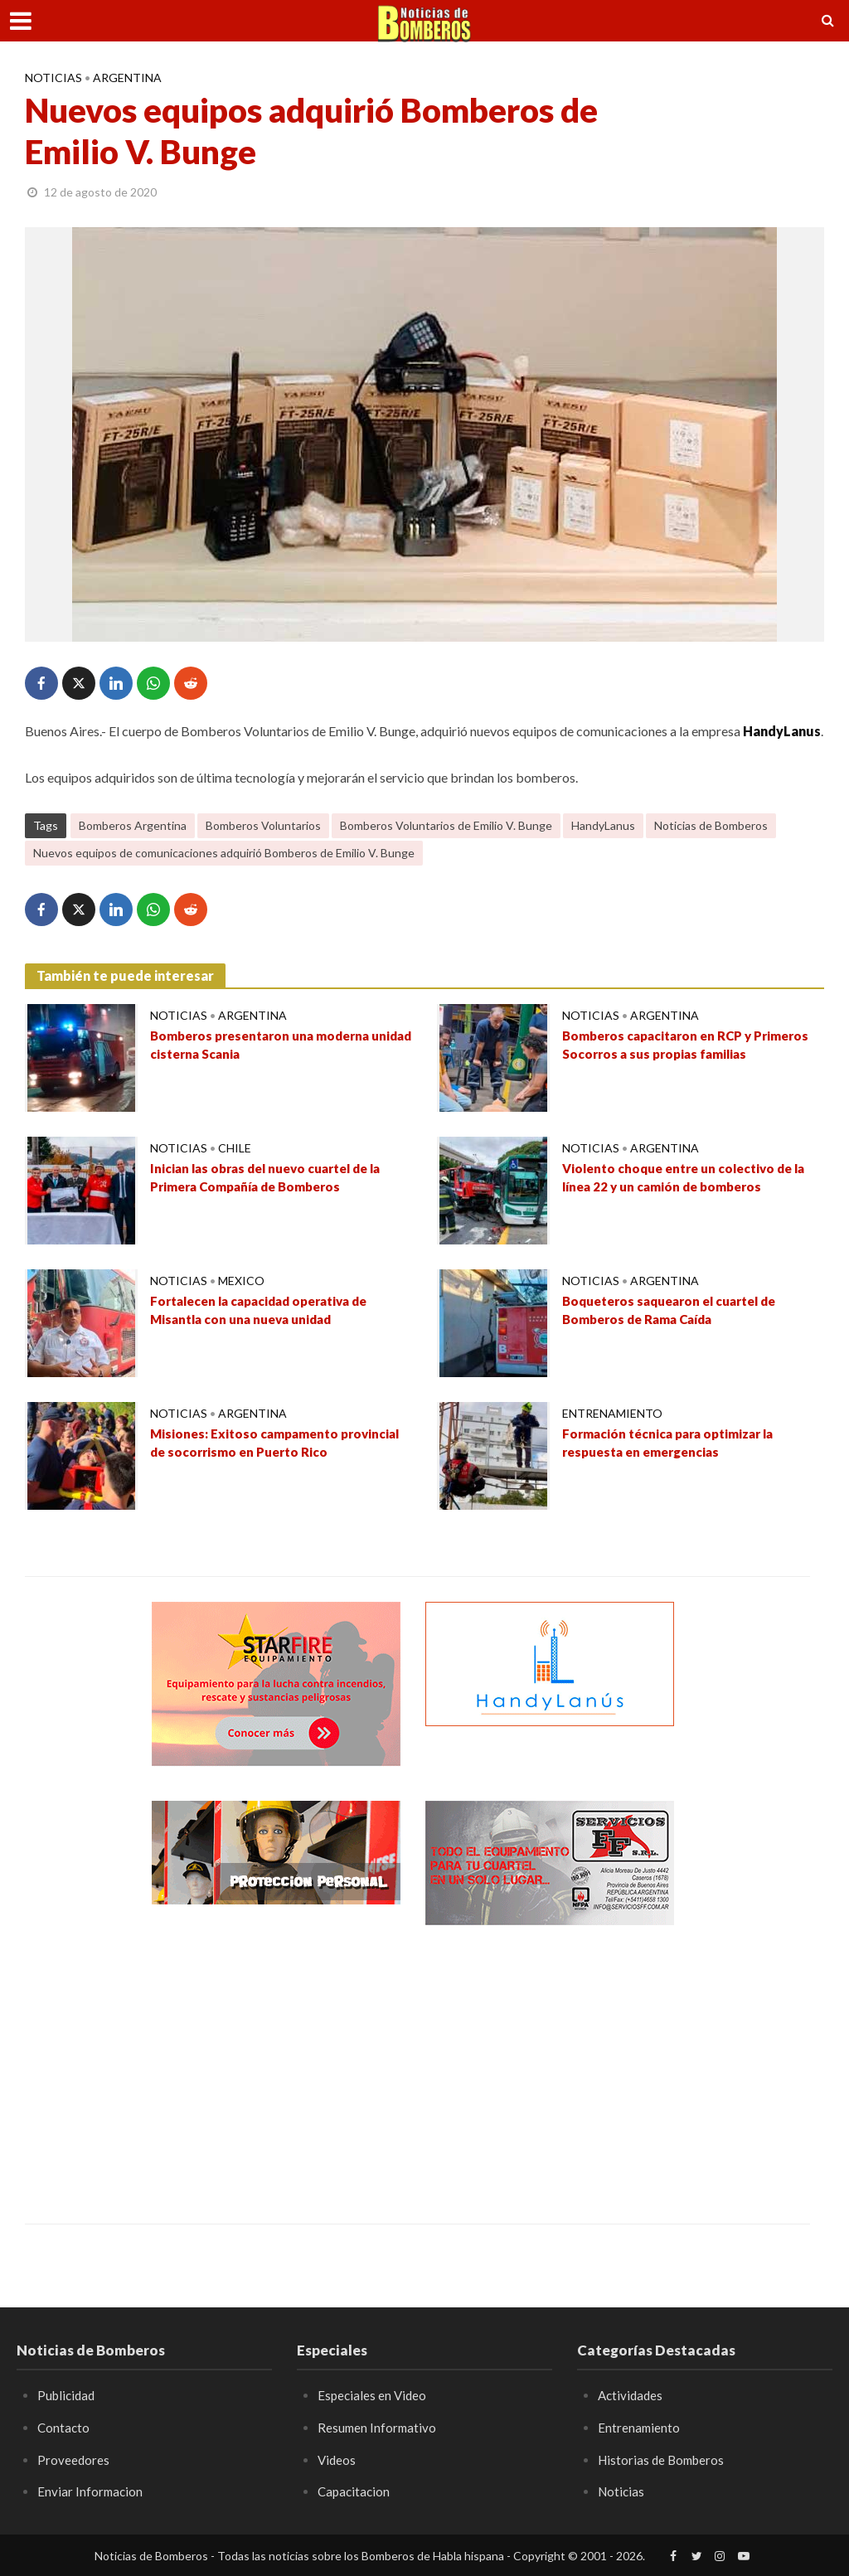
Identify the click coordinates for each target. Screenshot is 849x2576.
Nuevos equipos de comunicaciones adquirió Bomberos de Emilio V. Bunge (224, 853)
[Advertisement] (276, 2062)
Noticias (53, 77)
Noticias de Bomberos (711, 825)
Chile (234, 1148)
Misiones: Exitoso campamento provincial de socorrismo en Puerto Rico (280, 1444)
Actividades (632, 2395)
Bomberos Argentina (133, 825)
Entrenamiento (612, 1413)
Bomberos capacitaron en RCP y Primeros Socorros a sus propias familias (693, 1046)
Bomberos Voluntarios (263, 825)
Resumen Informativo (378, 2427)
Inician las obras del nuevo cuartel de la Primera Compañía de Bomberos (274, 1179)
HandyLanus (603, 825)
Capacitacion (355, 2491)
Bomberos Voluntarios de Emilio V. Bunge (446, 825)
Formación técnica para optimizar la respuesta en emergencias (675, 1444)
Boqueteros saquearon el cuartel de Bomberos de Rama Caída (678, 1311)
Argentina (127, 77)
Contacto (64, 2427)
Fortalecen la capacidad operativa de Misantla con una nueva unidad (268, 1311)
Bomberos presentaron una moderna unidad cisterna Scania (267, 1046)
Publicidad (68, 2395)
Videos (337, 2459)
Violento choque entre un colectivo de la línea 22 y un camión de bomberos (691, 1179)
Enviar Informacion (91, 2491)
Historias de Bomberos (664, 2459)
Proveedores (73, 2459)
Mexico (241, 1280)
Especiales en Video (373, 2395)
